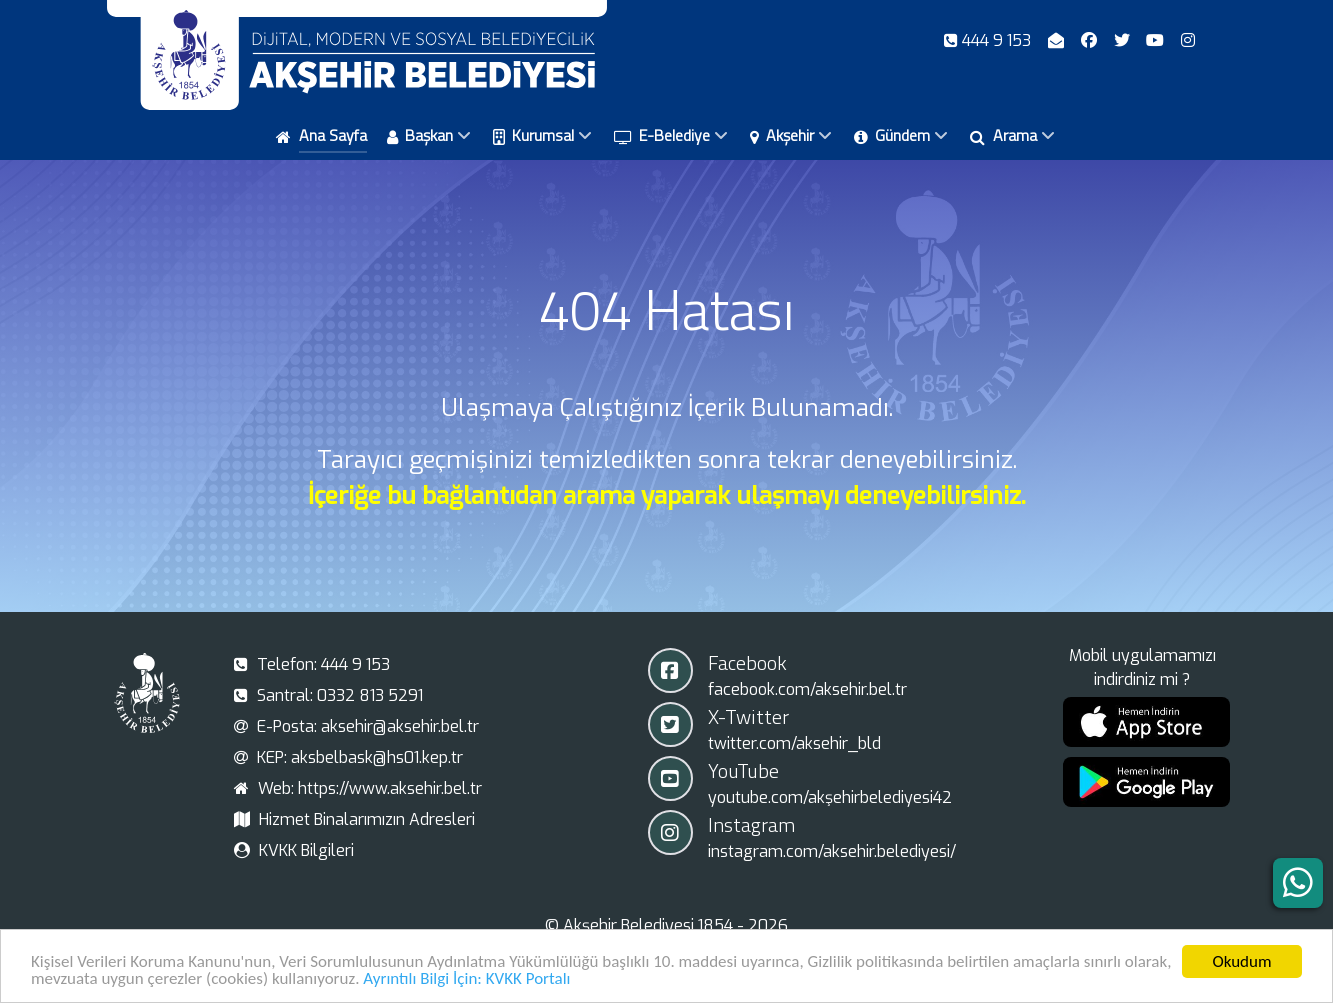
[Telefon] (990, 40)
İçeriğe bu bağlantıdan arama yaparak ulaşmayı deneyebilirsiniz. (667, 496)
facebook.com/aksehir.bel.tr (807, 689)
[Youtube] (1157, 40)
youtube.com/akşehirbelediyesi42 (830, 797)
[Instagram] (1188, 40)
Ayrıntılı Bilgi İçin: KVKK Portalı (466, 980)
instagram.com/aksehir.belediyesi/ (832, 851)
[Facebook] (1090, 40)
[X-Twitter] (1123, 40)
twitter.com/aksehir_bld (794, 743)
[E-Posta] (1058, 40)
